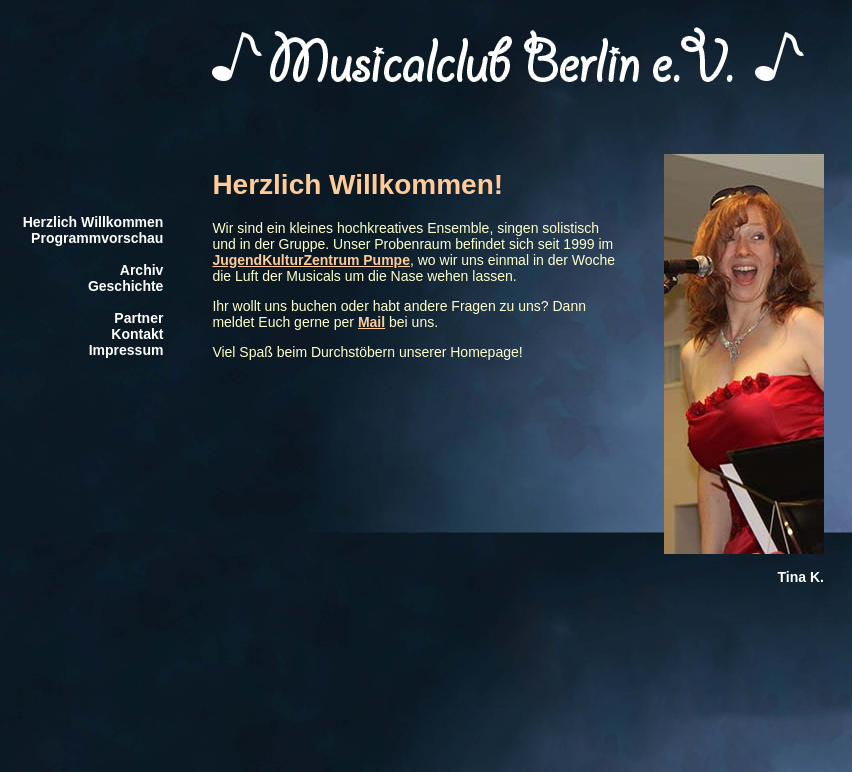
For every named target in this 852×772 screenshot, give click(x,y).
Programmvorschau (97, 238)
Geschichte (125, 286)
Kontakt (137, 334)
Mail (371, 322)
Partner (138, 318)
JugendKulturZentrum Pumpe (311, 260)
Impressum (126, 350)
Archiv (142, 270)
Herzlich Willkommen (93, 222)
